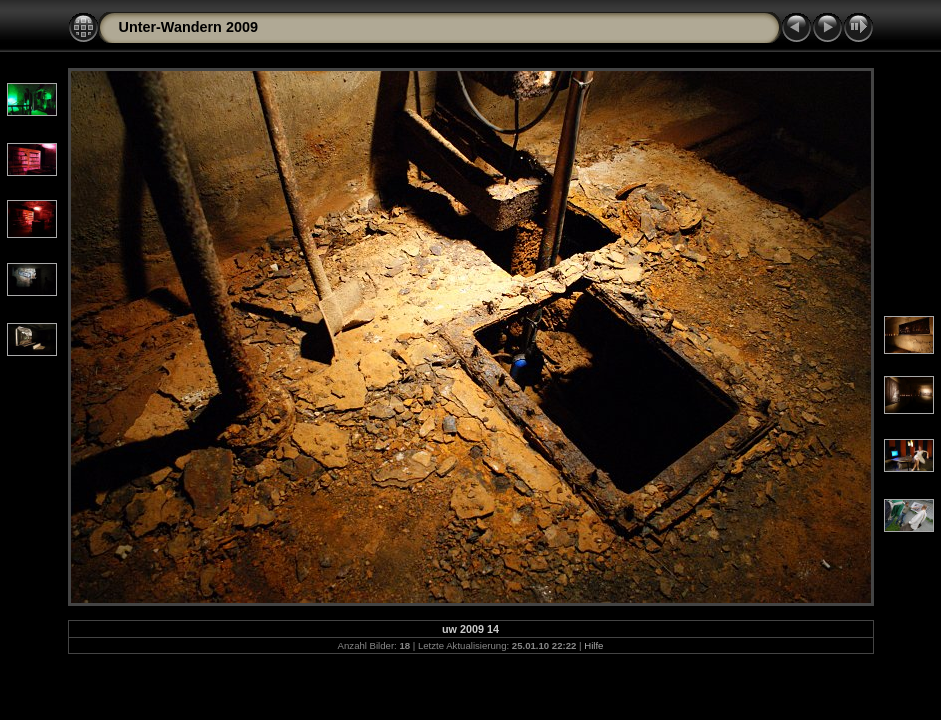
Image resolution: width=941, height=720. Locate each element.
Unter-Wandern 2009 (188, 27)
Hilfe (593, 645)
